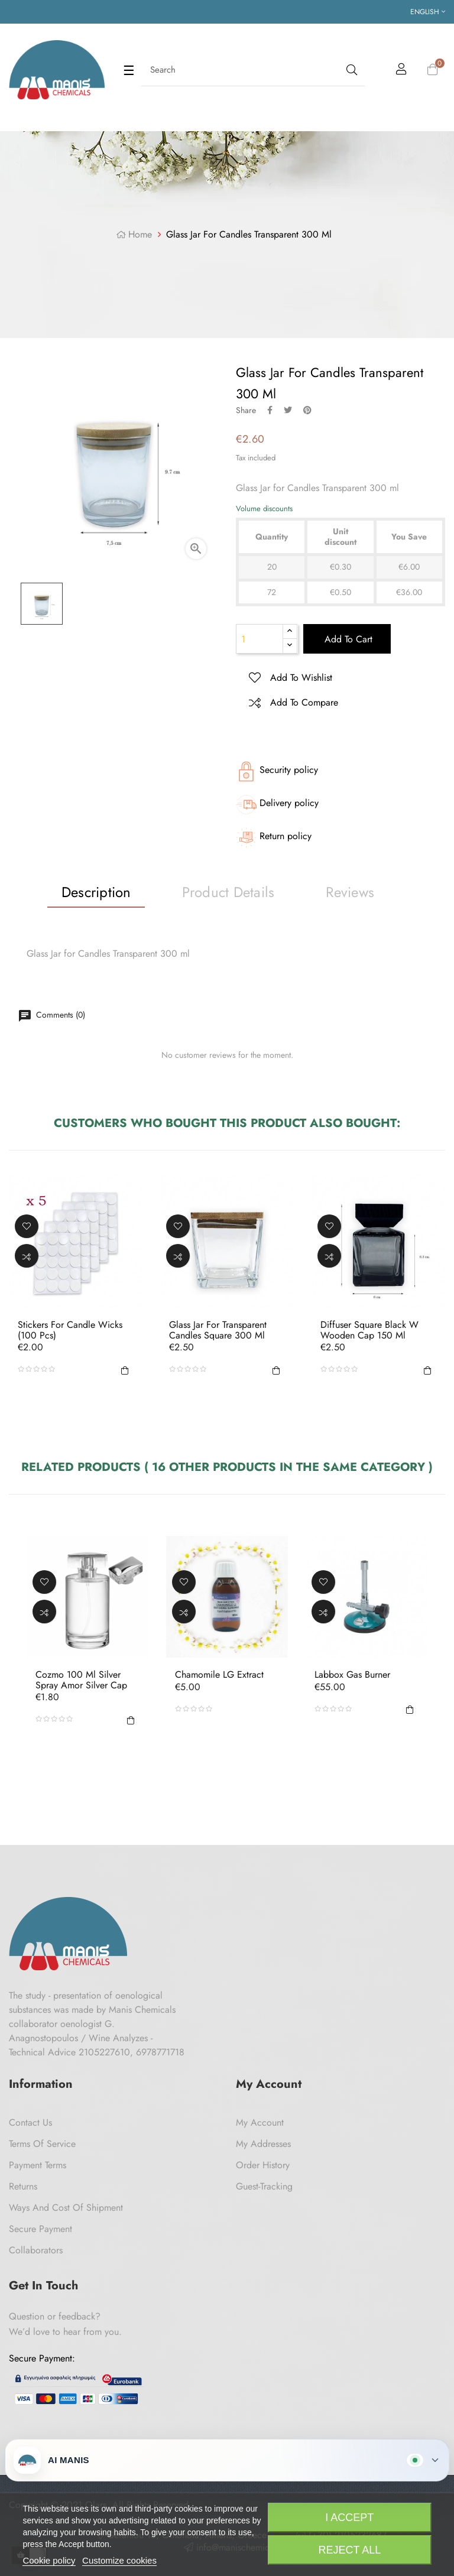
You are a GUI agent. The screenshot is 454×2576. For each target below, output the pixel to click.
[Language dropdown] (427, 12)
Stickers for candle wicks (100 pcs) (70, 1330)
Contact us (30, 2122)
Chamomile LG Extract (219, 1674)
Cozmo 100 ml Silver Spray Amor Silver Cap (81, 1679)
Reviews (350, 892)
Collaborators (36, 2250)
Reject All (349, 2550)
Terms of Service (42, 2144)
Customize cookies (119, 2560)
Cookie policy (48, 2560)
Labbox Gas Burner (352, 1674)
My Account (260, 2122)
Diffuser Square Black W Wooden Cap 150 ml (369, 1330)
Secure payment (40, 2229)
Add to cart (347, 639)
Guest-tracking (264, 2186)
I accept (349, 2517)
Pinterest (307, 410)
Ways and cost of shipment (66, 2207)
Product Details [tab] (228, 892)
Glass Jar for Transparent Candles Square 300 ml (218, 1330)
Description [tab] (96, 892)
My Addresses (263, 2144)
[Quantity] (259, 639)
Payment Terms (37, 2165)
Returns (23, 2186)
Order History (263, 2165)
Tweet (288, 410)
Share (270, 410)
